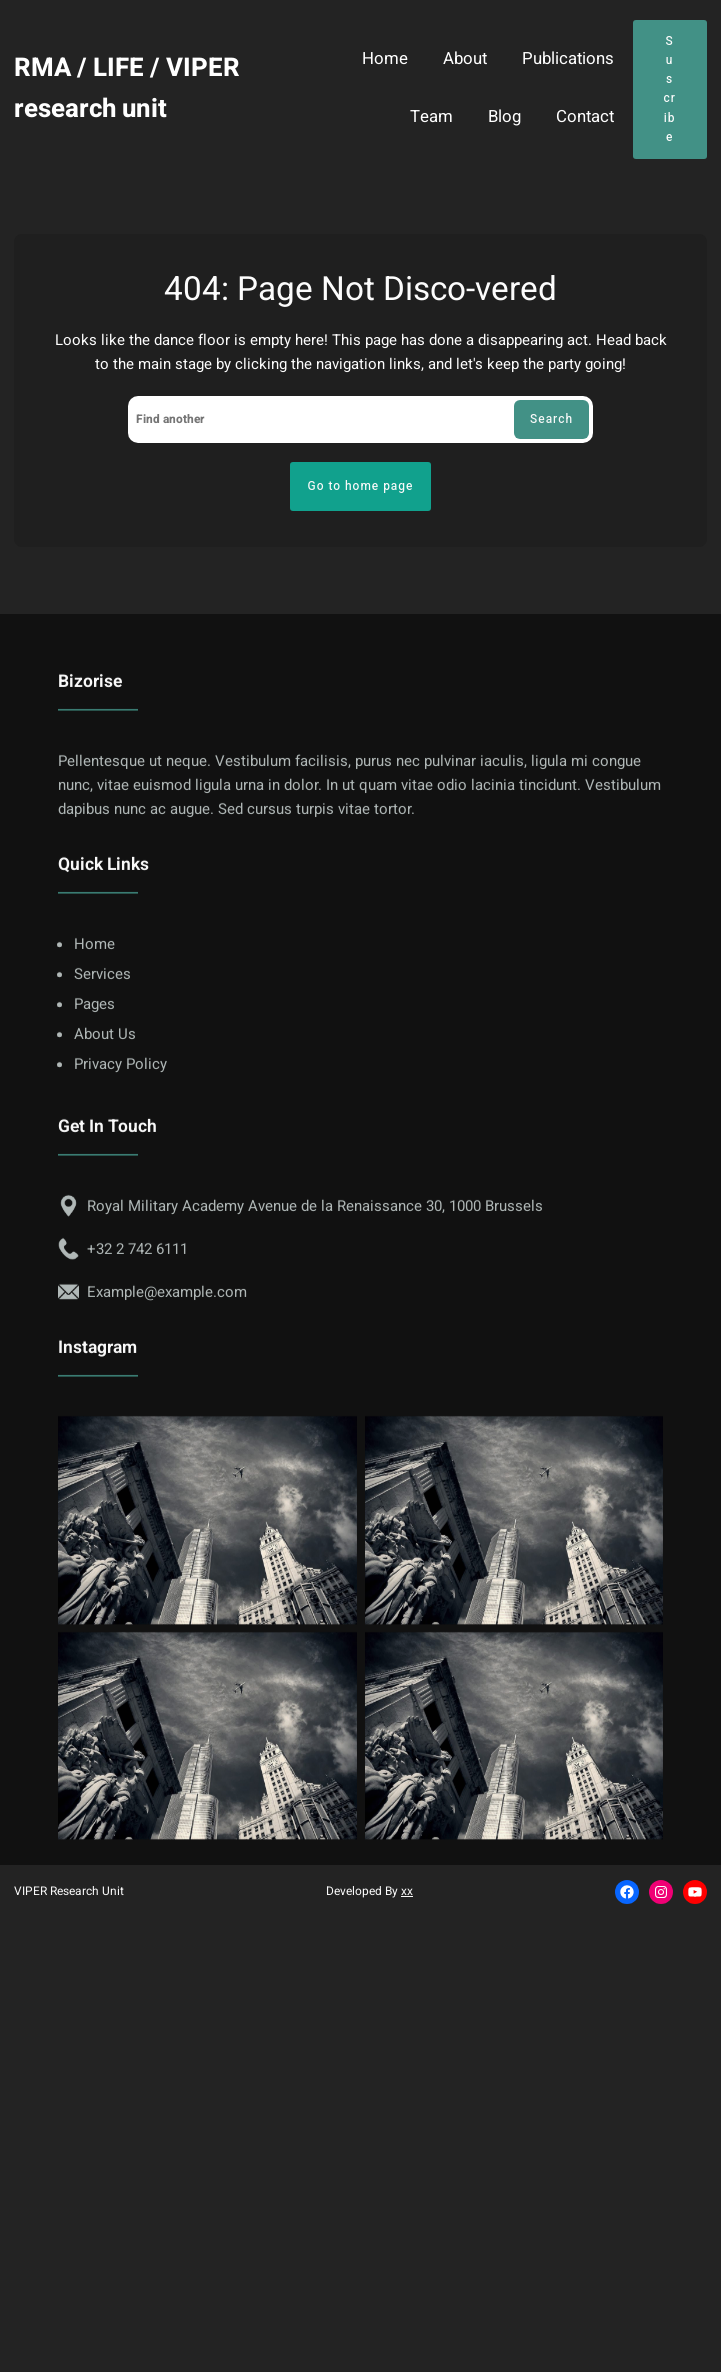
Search (551, 419)
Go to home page (361, 486)
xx (407, 1891)
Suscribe (669, 89)
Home (385, 60)
